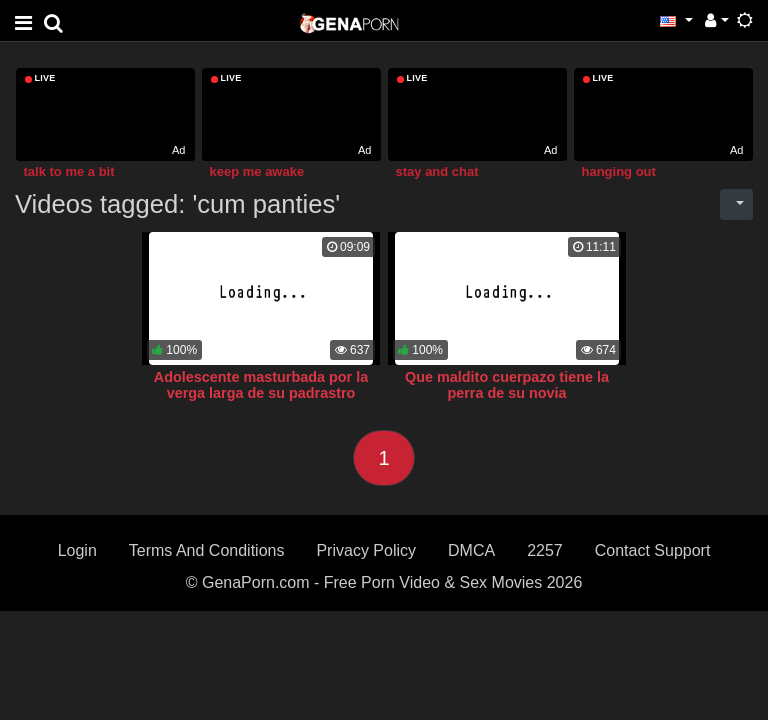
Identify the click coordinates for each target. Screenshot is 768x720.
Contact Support (653, 550)
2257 (545, 550)
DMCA (471, 550)
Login (77, 550)
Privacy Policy (366, 550)
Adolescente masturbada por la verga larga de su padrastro (261, 385)
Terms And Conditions (207, 550)
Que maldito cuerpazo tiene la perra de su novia (507, 385)
